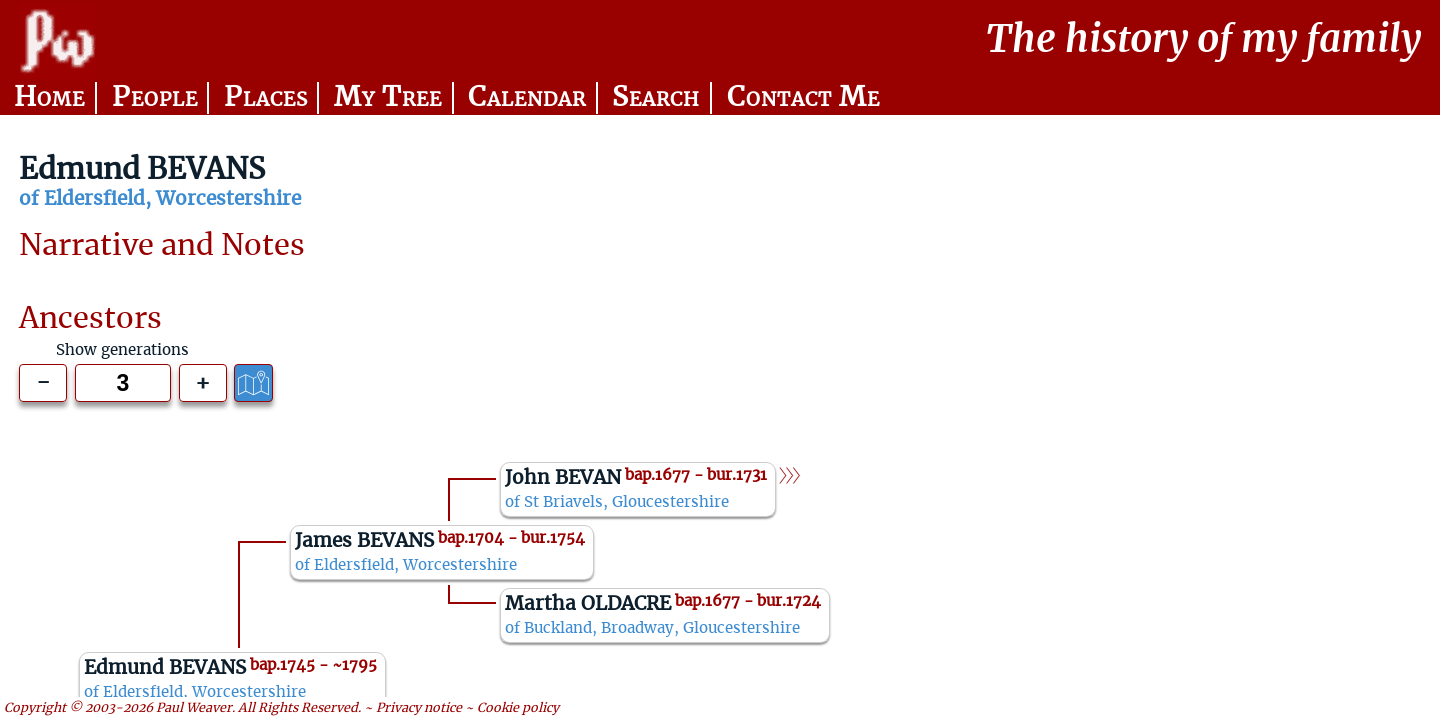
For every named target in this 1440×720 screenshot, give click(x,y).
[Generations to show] (123, 383)
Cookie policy (518, 708)
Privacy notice (419, 708)
